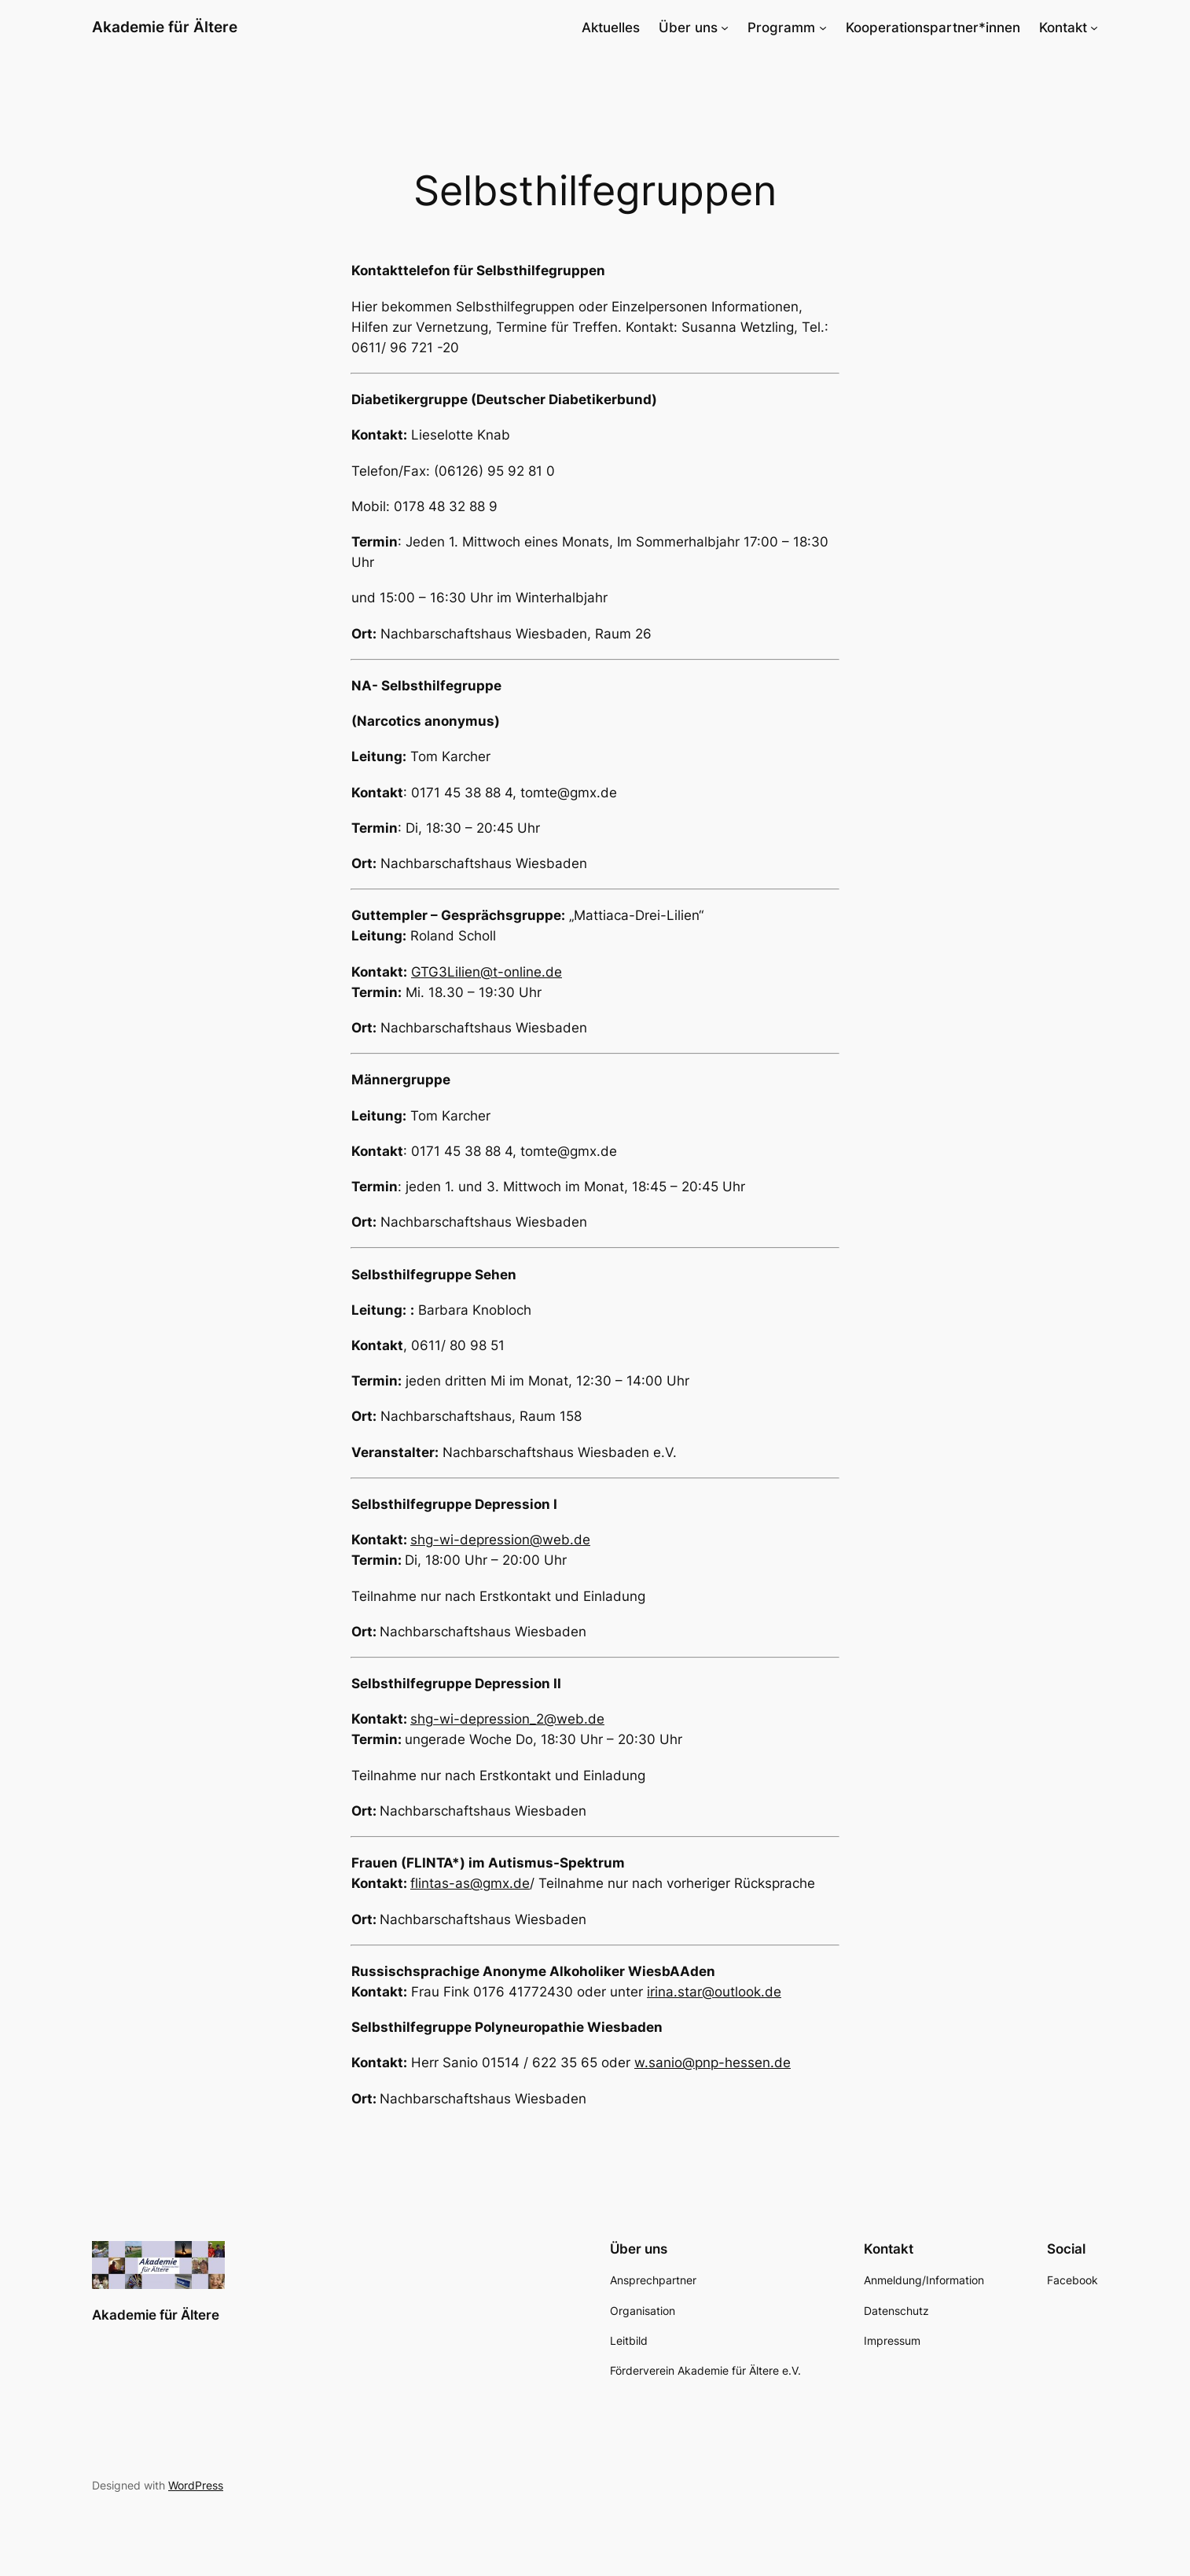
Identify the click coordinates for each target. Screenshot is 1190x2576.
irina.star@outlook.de (714, 1992)
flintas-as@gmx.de (470, 1883)
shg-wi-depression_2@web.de (507, 1719)
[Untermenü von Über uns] (725, 27)
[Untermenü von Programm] (823, 27)
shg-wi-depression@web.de (500, 1539)
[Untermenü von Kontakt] (1094, 27)
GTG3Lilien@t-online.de (486, 972)
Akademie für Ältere (164, 26)
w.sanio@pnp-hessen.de (712, 2062)
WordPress (195, 2485)
